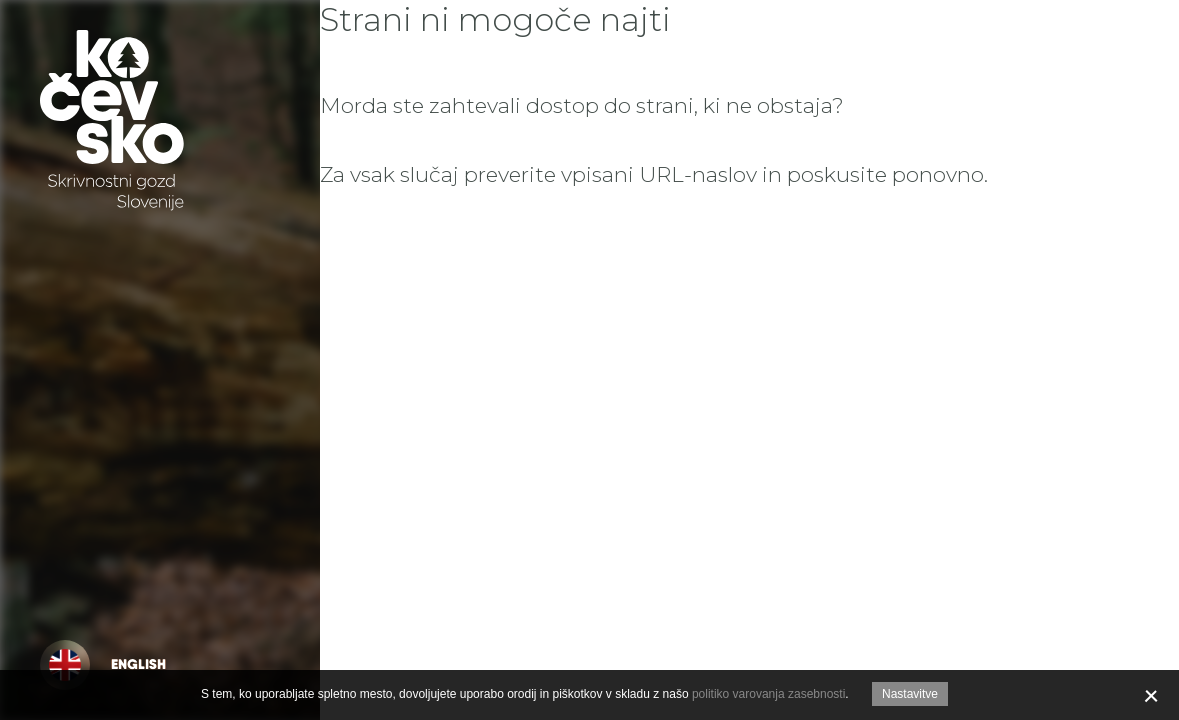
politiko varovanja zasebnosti (768, 694)
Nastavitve (910, 694)
